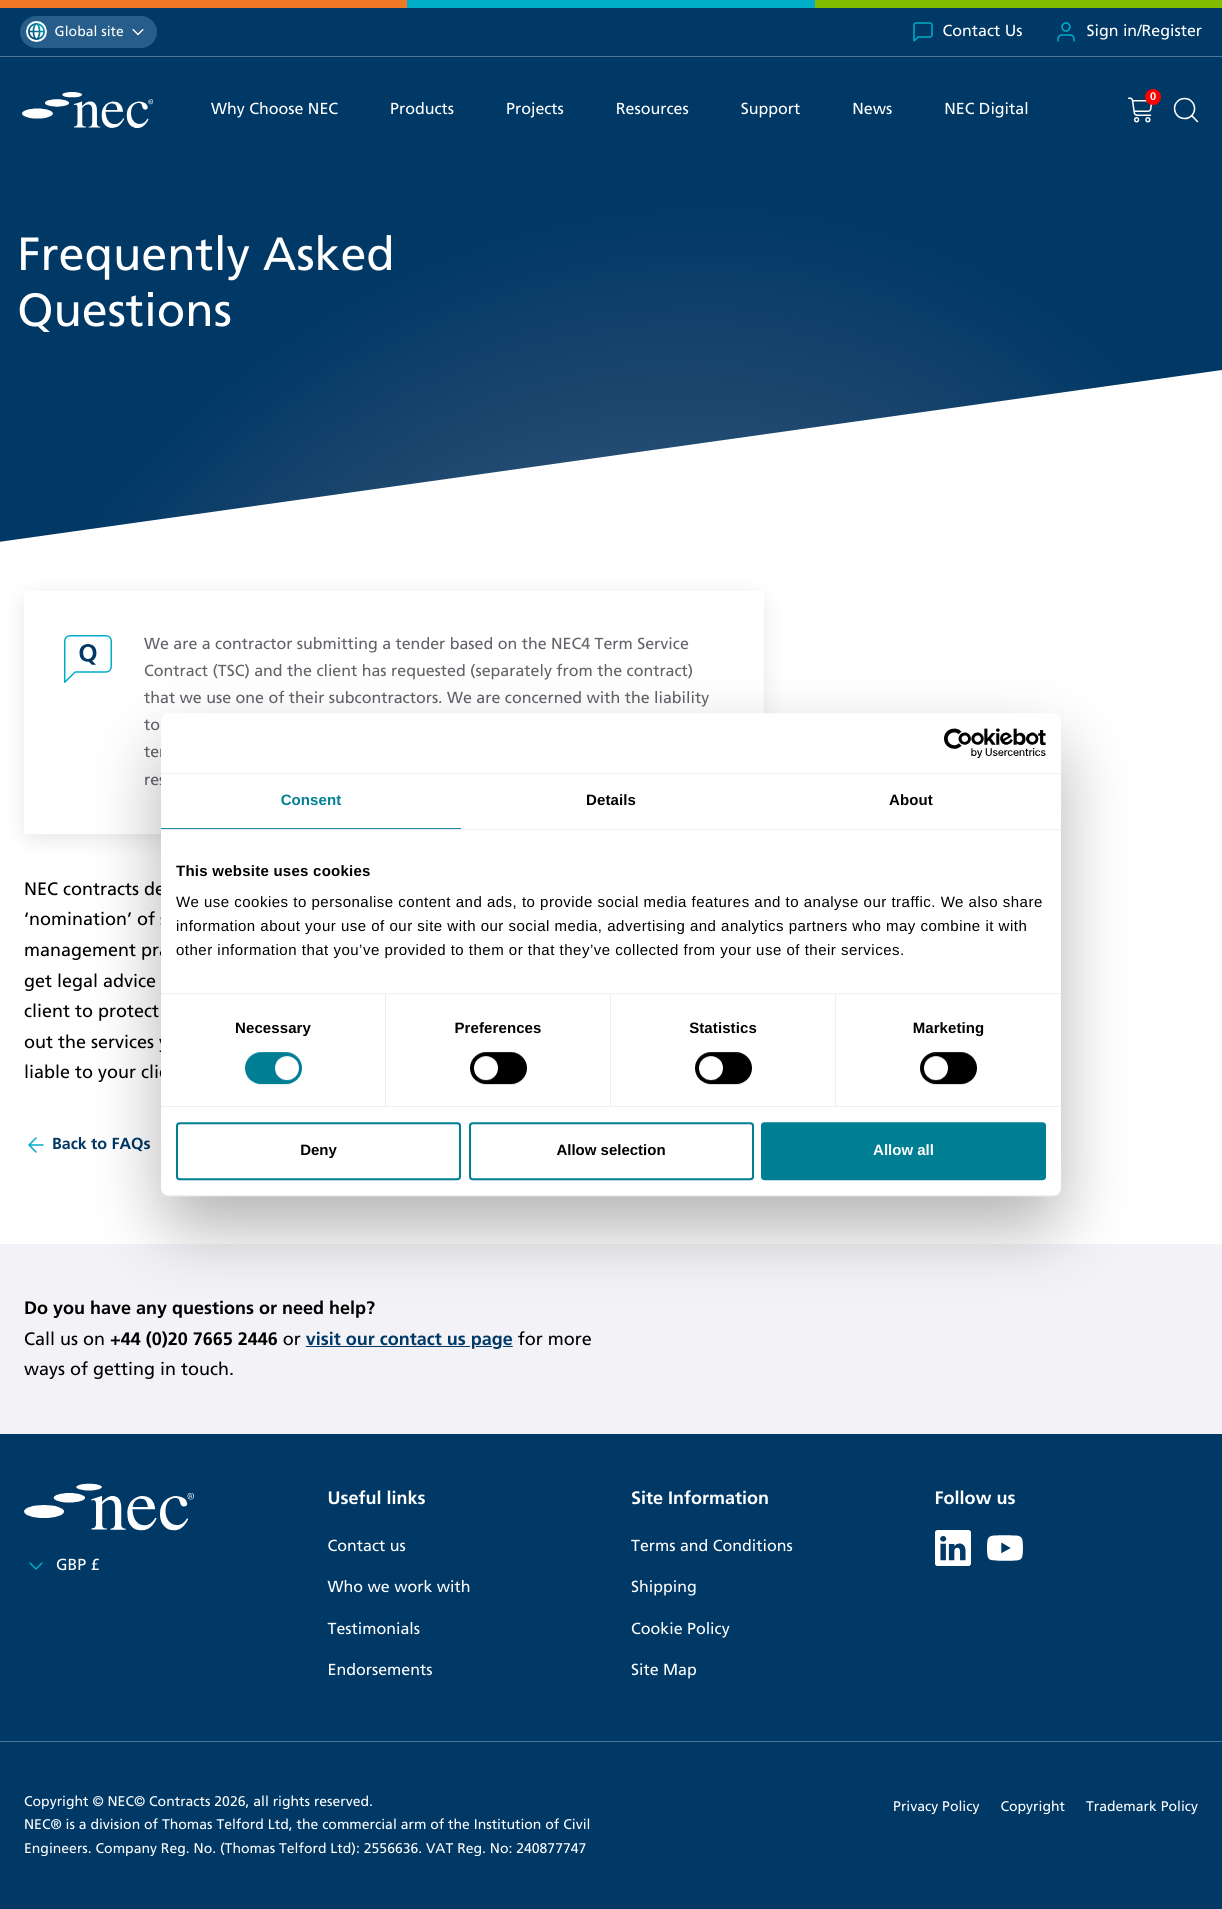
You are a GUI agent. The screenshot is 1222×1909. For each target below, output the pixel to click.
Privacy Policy (936, 1806)
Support (771, 109)
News (872, 109)
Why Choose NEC (274, 109)
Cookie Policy (680, 1629)
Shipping (664, 1587)
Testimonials (374, 1629)
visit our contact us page (409, 1339)
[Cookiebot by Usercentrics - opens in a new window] (958, 743)
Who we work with (399, 1587)
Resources (652, 109)
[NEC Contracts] (87, 110)
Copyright (1032, 1806)
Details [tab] (611, 800)
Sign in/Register (1128, 32)
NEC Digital (986, 109)
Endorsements (380, 1670)
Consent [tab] (311, 800)
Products (422, 109)
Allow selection (610, 1150)
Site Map (664, 1670)
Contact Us (967, 32)
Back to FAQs (87, 1145)
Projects (535, 109)
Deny (318, 1150)
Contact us (367, 1546)
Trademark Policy (1142, 1806)
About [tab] (911, 800)
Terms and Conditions (712, 1546)
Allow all (903, 1150)
